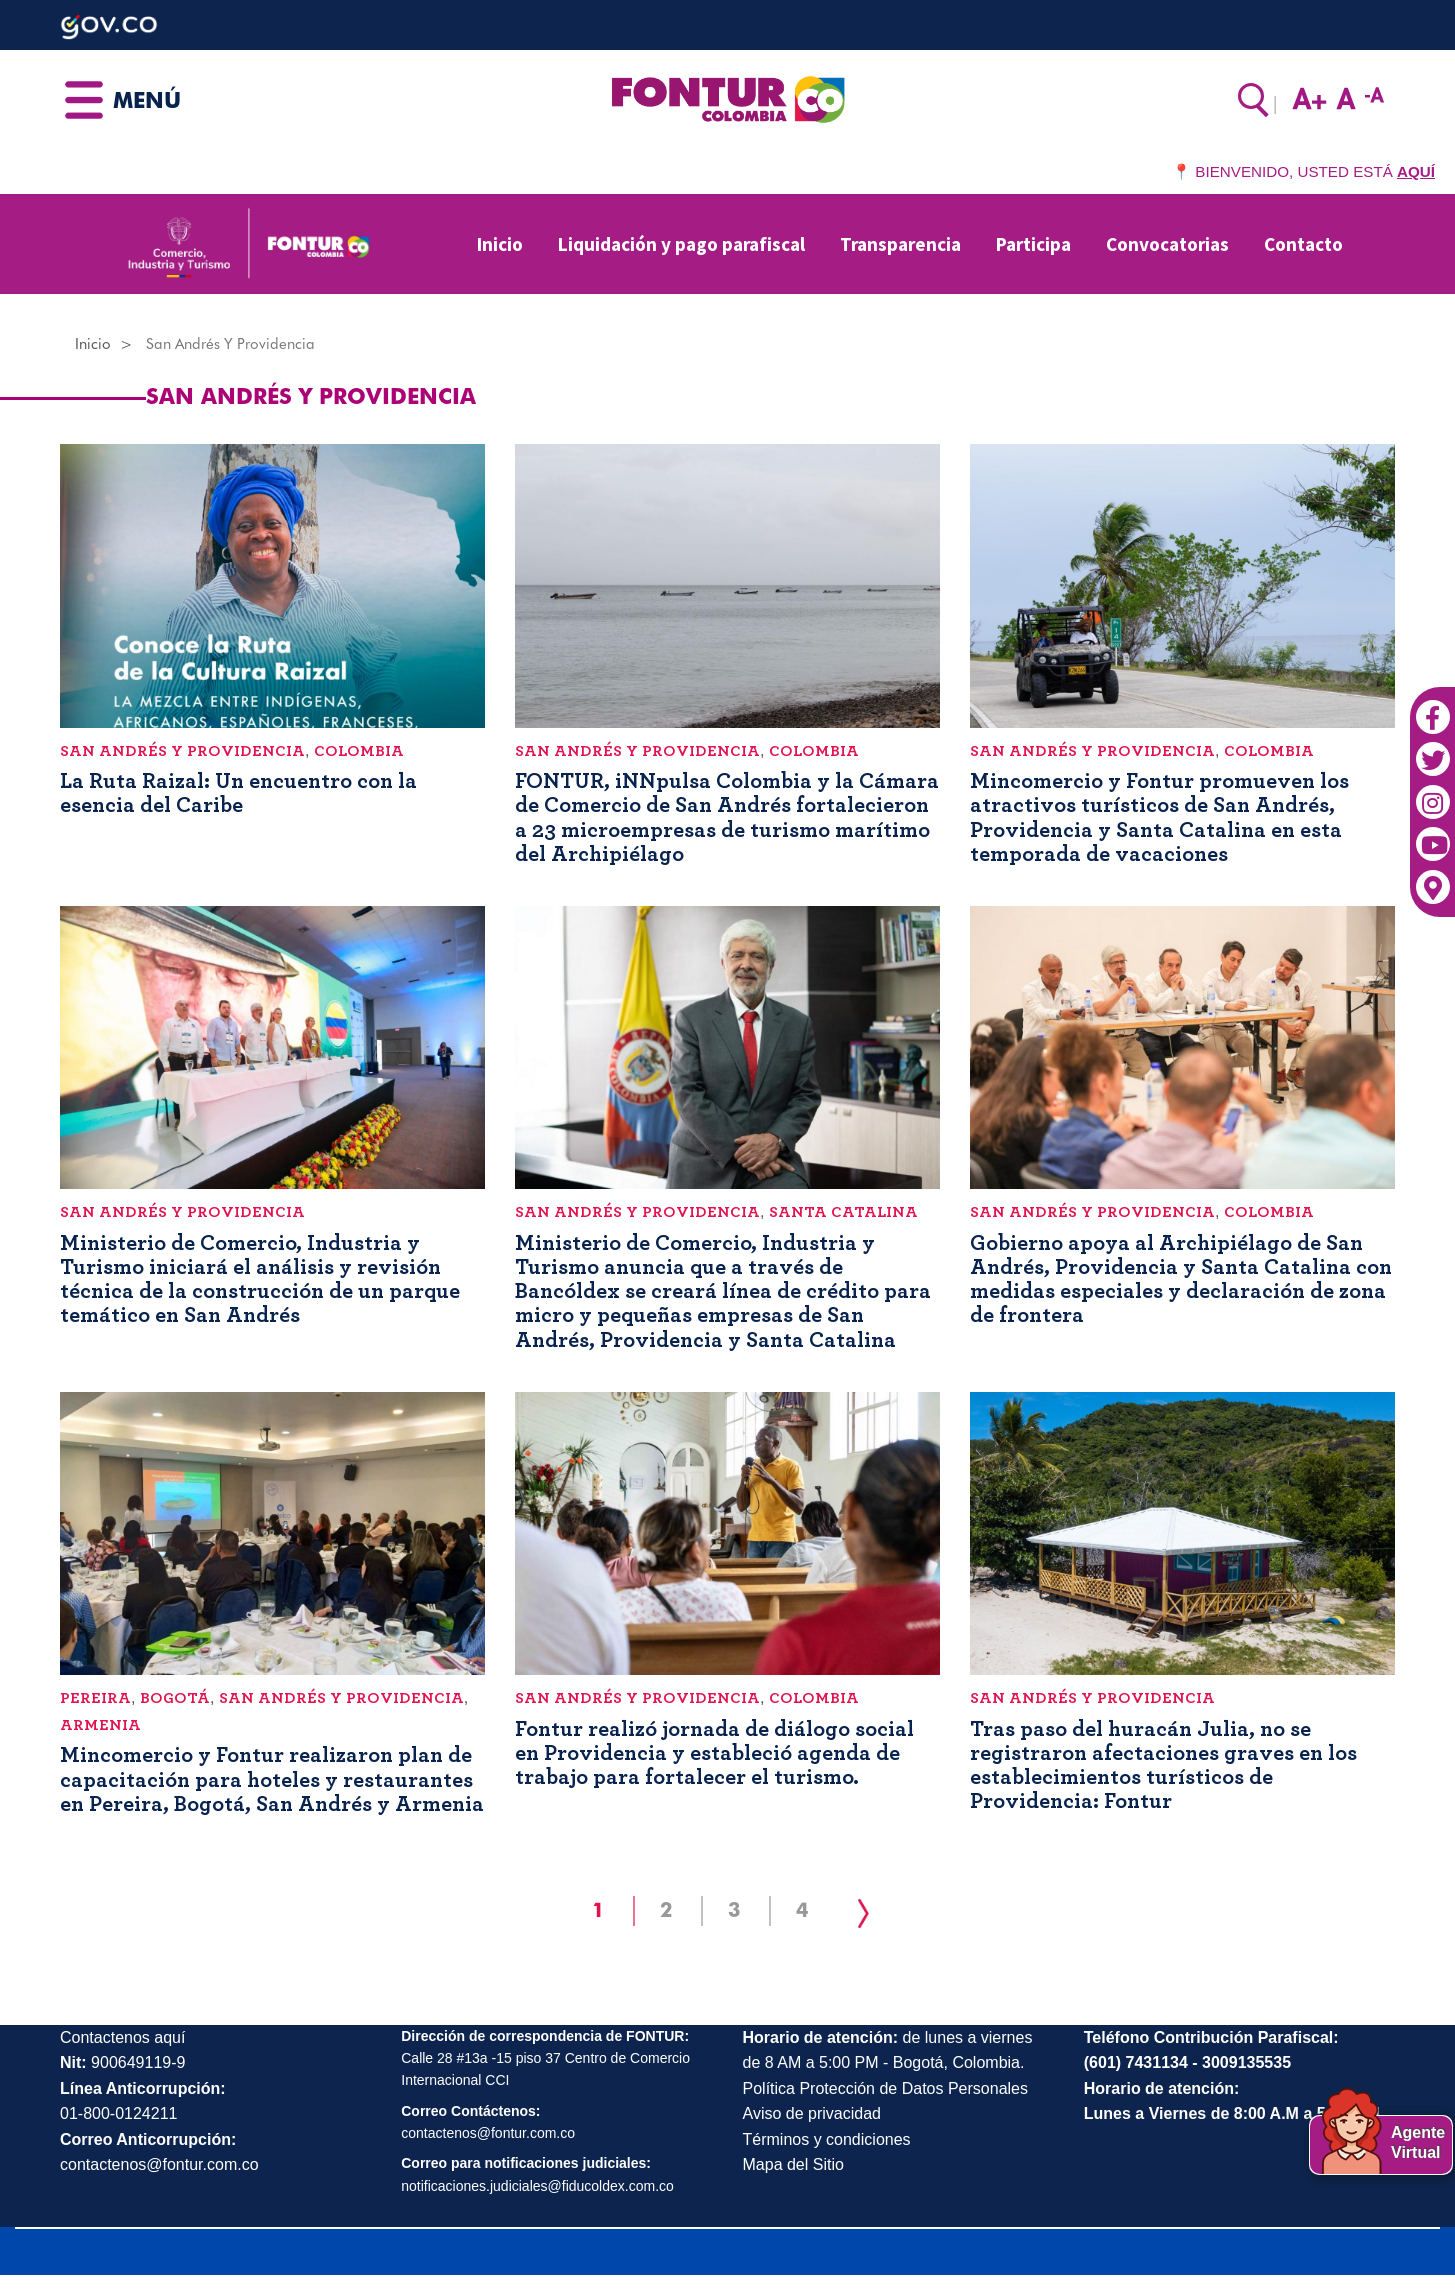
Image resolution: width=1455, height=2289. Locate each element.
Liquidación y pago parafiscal (681, 244)
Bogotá (175, 1698)
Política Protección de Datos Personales (885, 2088)
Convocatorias (1167, 244)
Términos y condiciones (827, 2139)
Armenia (100, 1725)
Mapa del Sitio (793, 2164)
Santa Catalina (843, 1212)
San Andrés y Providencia (182, 751)
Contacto (1303, 244)
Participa (1033, 244)
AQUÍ (1416, 171)
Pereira (95, 1698)
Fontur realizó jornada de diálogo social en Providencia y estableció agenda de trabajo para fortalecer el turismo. (714, 1753)
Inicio (500, 244)
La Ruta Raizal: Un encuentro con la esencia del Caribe (238, 793)
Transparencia (900, 244)
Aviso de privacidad (812, 2113)
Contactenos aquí (122, 2037)
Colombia (359, 751)
